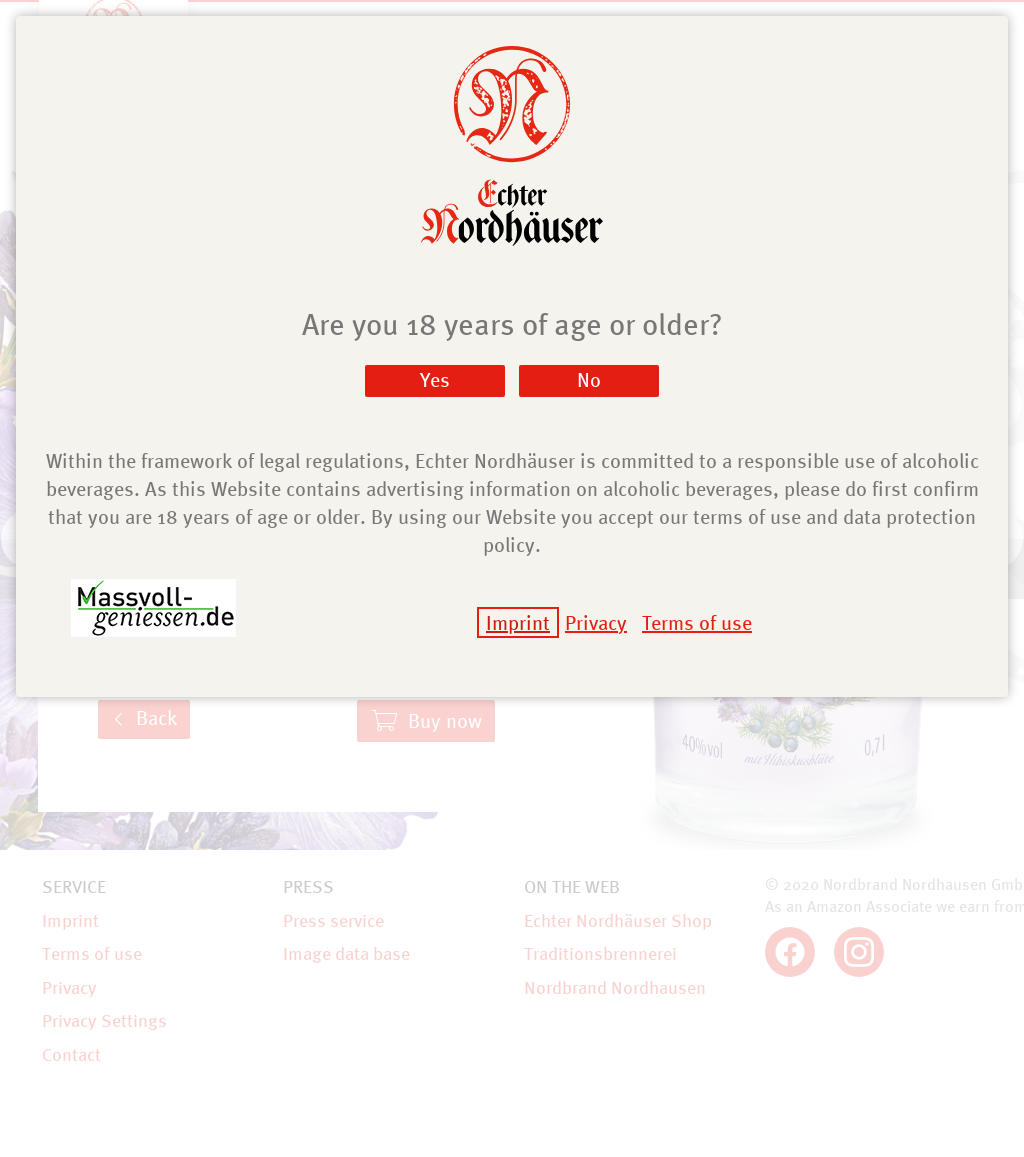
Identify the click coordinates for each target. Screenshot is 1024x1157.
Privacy (596, 622)
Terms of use (697, 622)
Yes (435, 379)
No (589, 379)
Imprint (518, 622)
